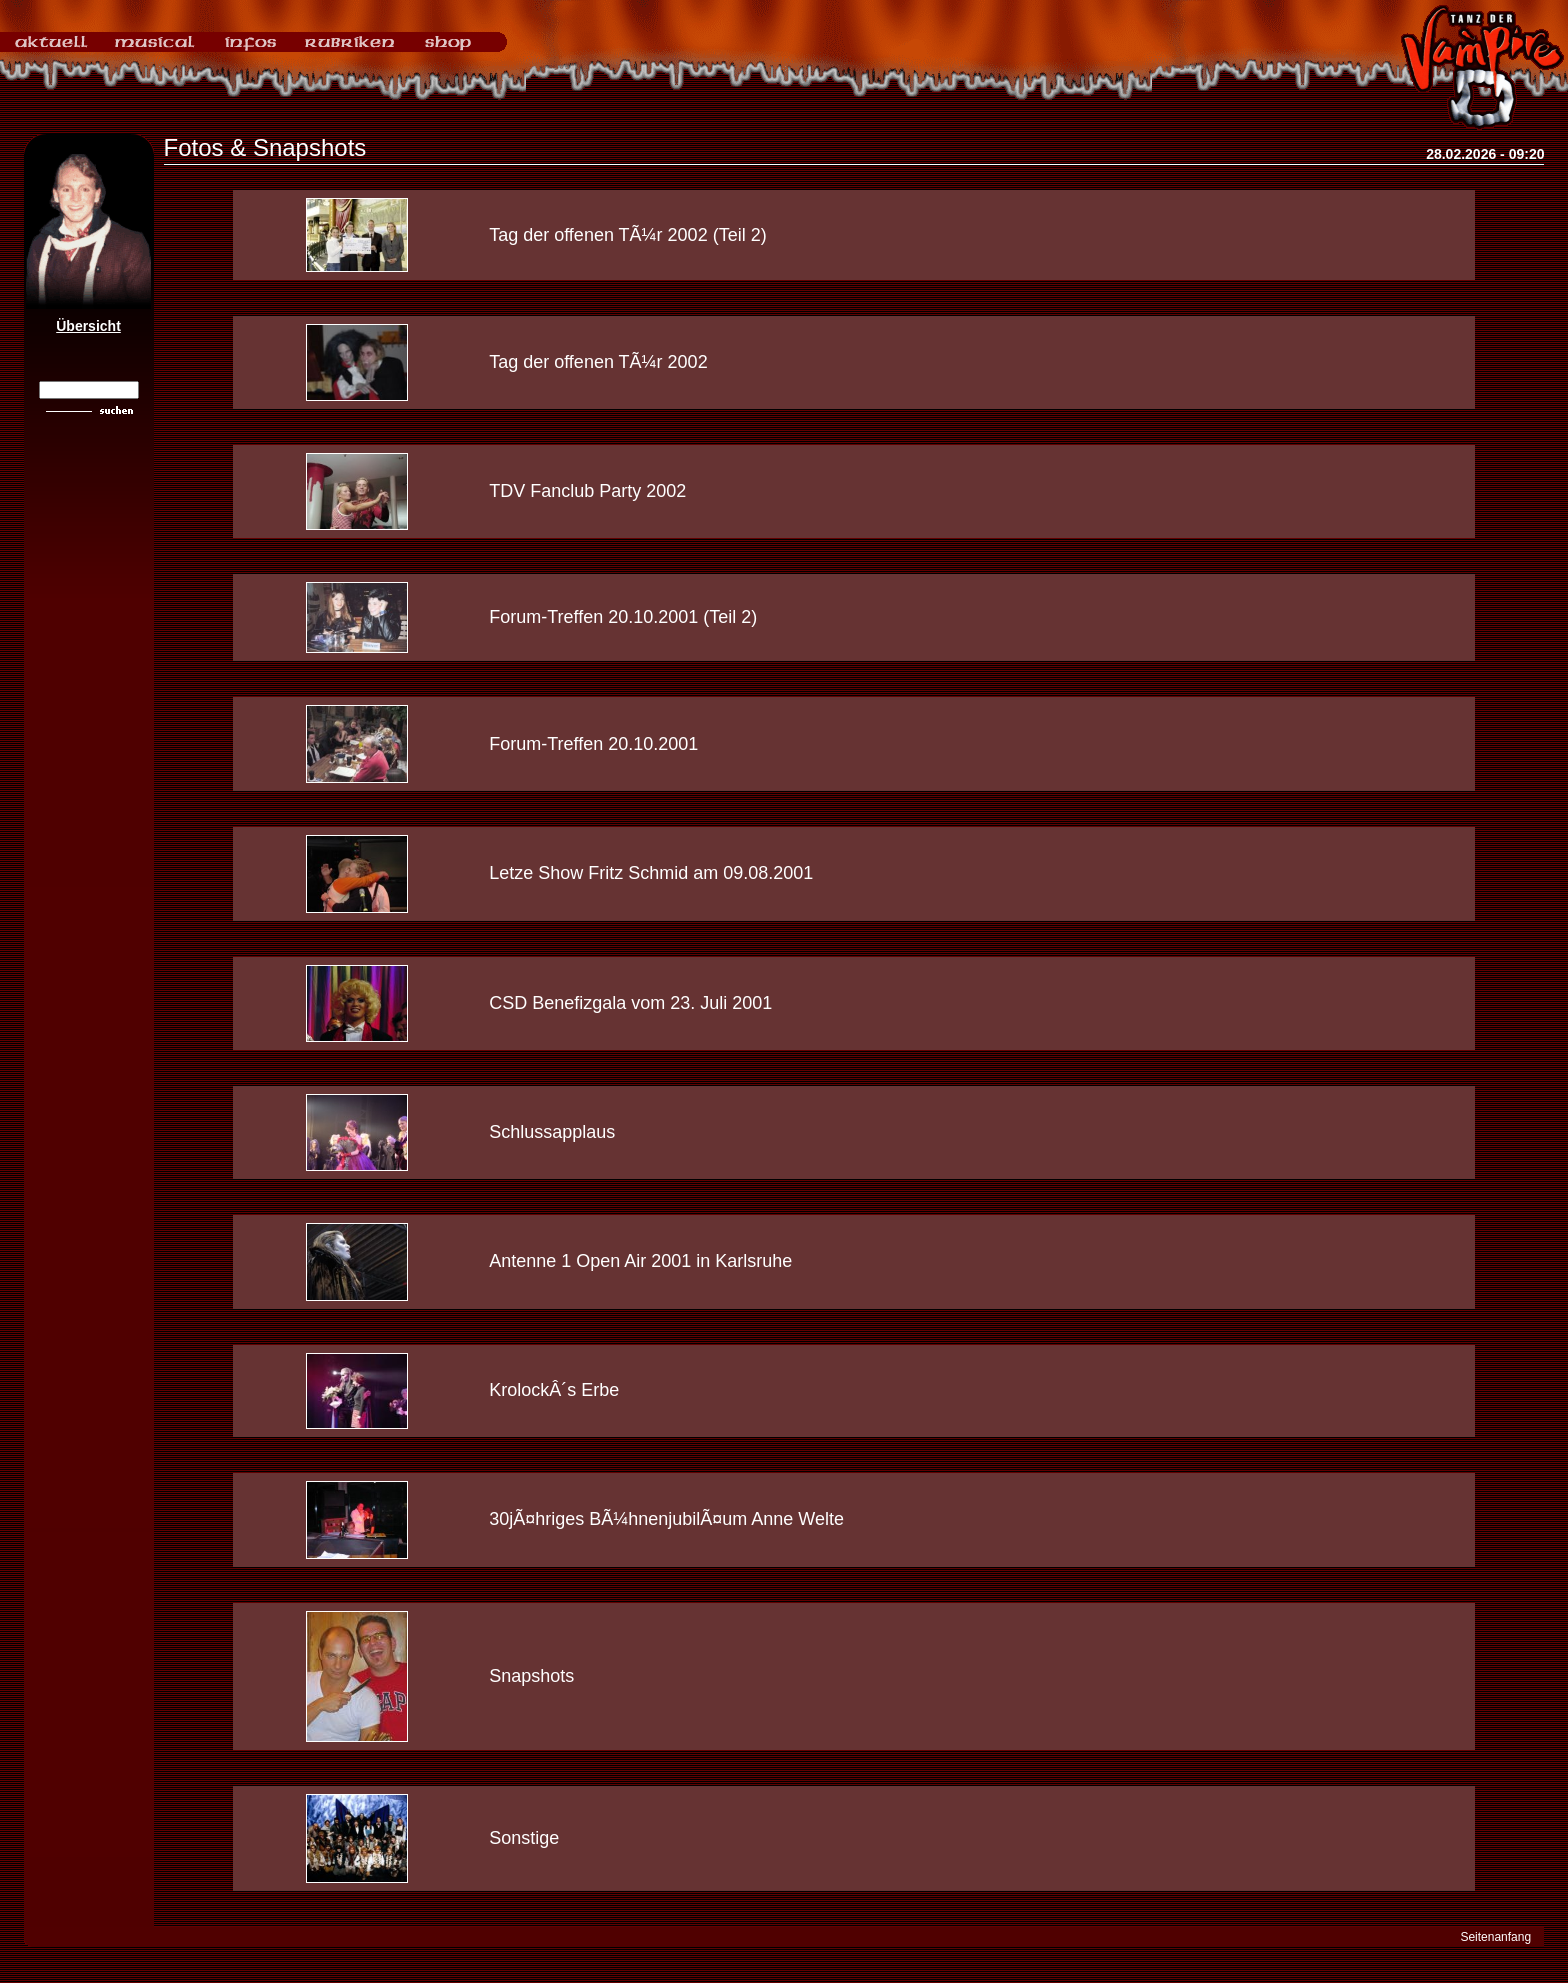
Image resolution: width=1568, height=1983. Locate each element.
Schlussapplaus (552, 1132)
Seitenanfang (1495, 1937)
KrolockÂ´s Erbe (554, 1390)
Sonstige (524, 1838)
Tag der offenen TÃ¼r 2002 (598, 362)
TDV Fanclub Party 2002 (587, 491)
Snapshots (531, 1676)
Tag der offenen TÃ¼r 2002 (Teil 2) (628, 235)
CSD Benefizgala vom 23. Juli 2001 (630, 1003)
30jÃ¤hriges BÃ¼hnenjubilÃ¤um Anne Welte (666, 1519)
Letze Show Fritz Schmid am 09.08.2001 (651, 873)
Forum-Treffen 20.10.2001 (593, 744)
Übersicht (88, 326)
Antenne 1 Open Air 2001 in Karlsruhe (640, 1261)
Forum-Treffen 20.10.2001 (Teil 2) (623, 617)
